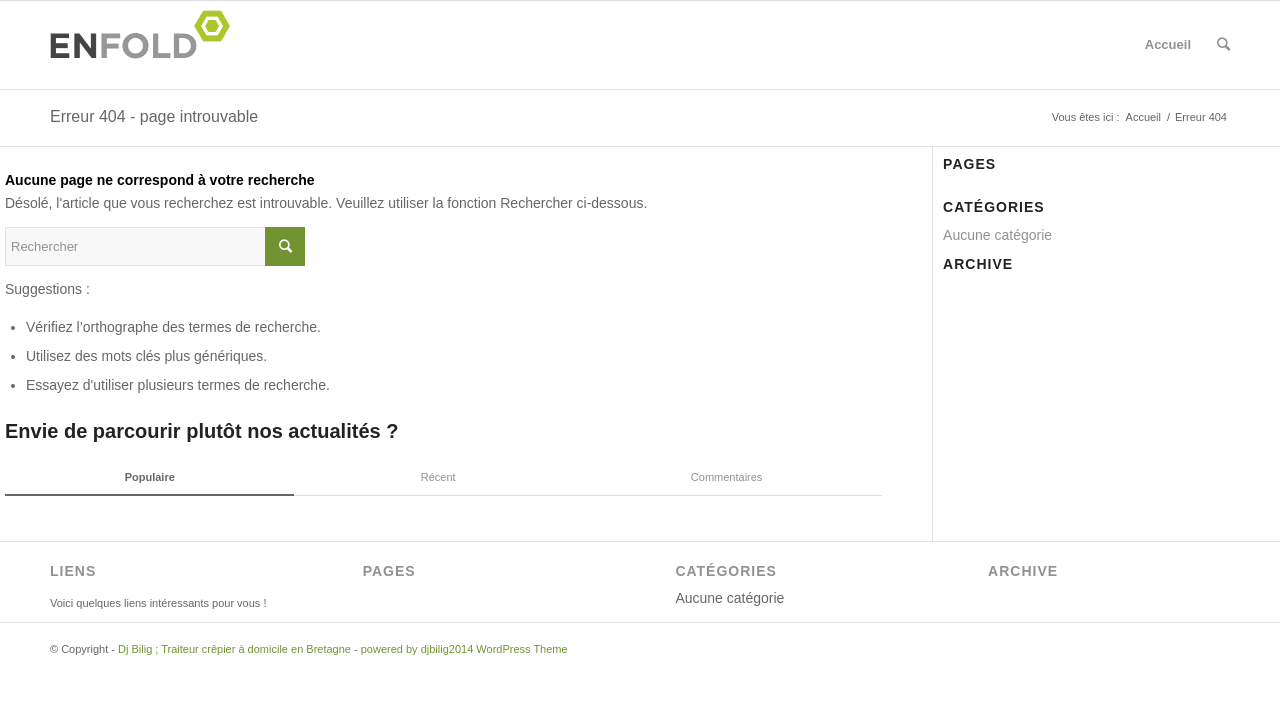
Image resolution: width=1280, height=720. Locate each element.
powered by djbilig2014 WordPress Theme (464, 649)
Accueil (1168, 44)
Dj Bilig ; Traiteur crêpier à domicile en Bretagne (234, 649)
